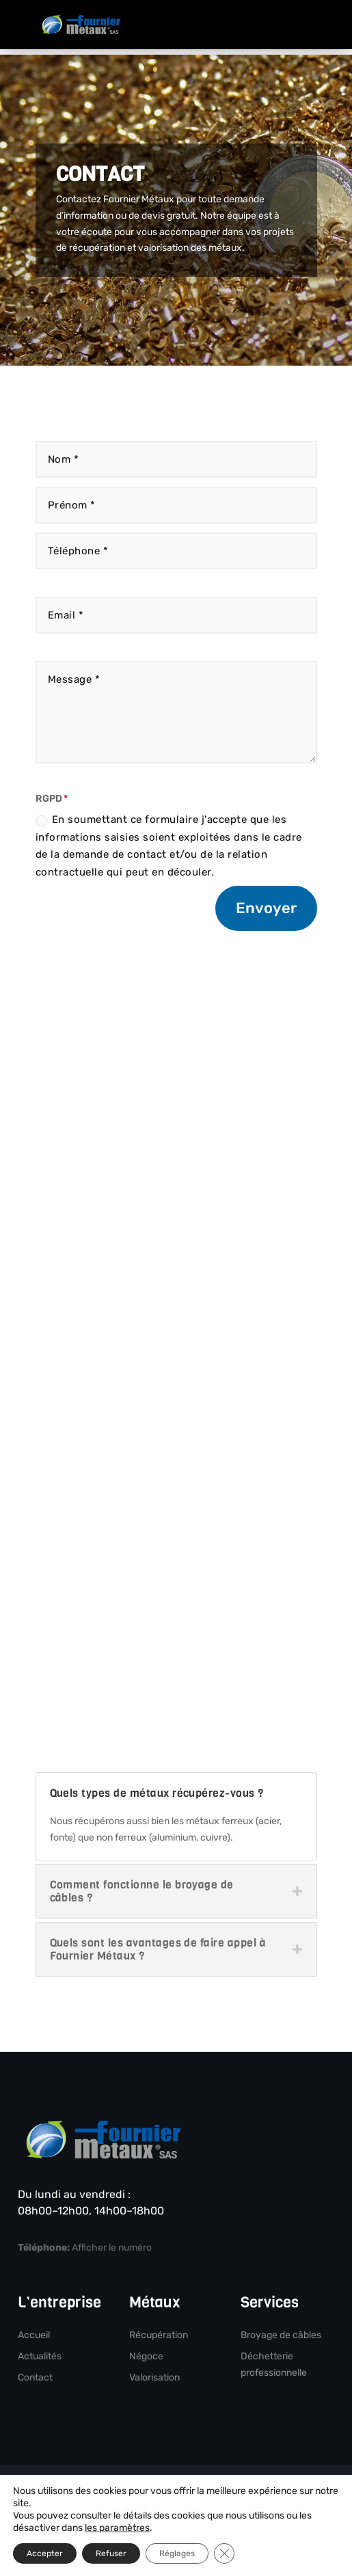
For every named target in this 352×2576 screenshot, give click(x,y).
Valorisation (154, 2377)
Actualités (40, 2356)
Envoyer (266, 908)
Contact (35, 2377)
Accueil (34, 2335)
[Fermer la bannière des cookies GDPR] (224, 2553)
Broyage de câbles (281, 2335)
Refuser (111, 2553)
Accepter (45, 2553)
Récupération (158, 2335)
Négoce (146, 2356)
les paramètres (117, 2528)
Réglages (177, 2553)
